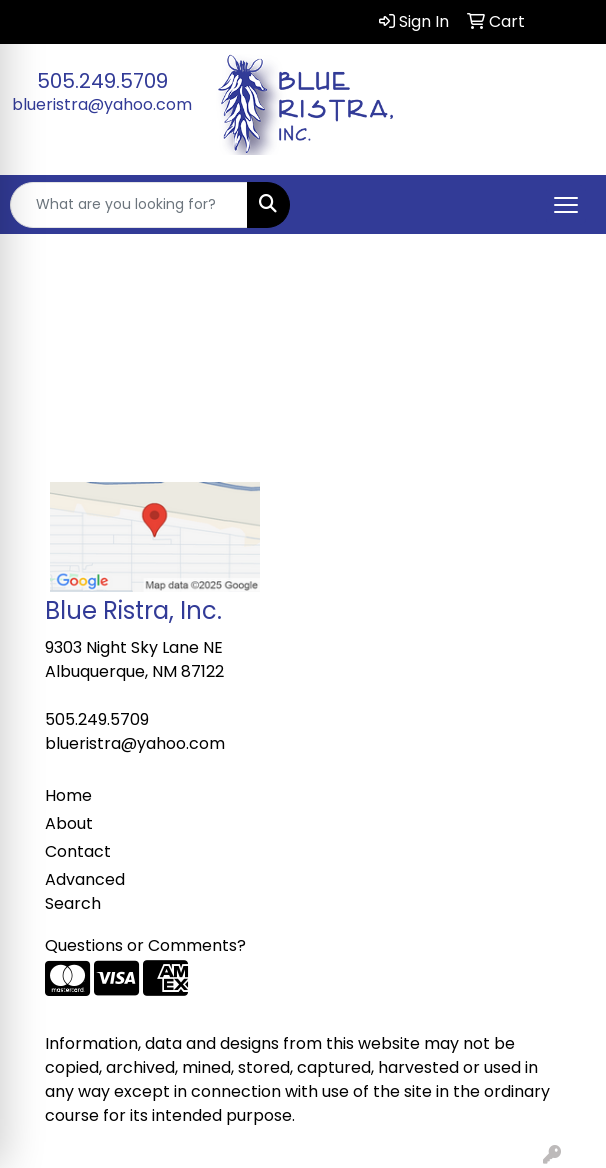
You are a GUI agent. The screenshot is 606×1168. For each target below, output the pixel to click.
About (69, 823)
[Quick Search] (129, 205)
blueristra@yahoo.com (102, 104)
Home (68, 795)
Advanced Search (85, 891)
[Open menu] (566, 205)
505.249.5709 (102, 81)
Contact (78, 851)
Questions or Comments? (145, 945)
